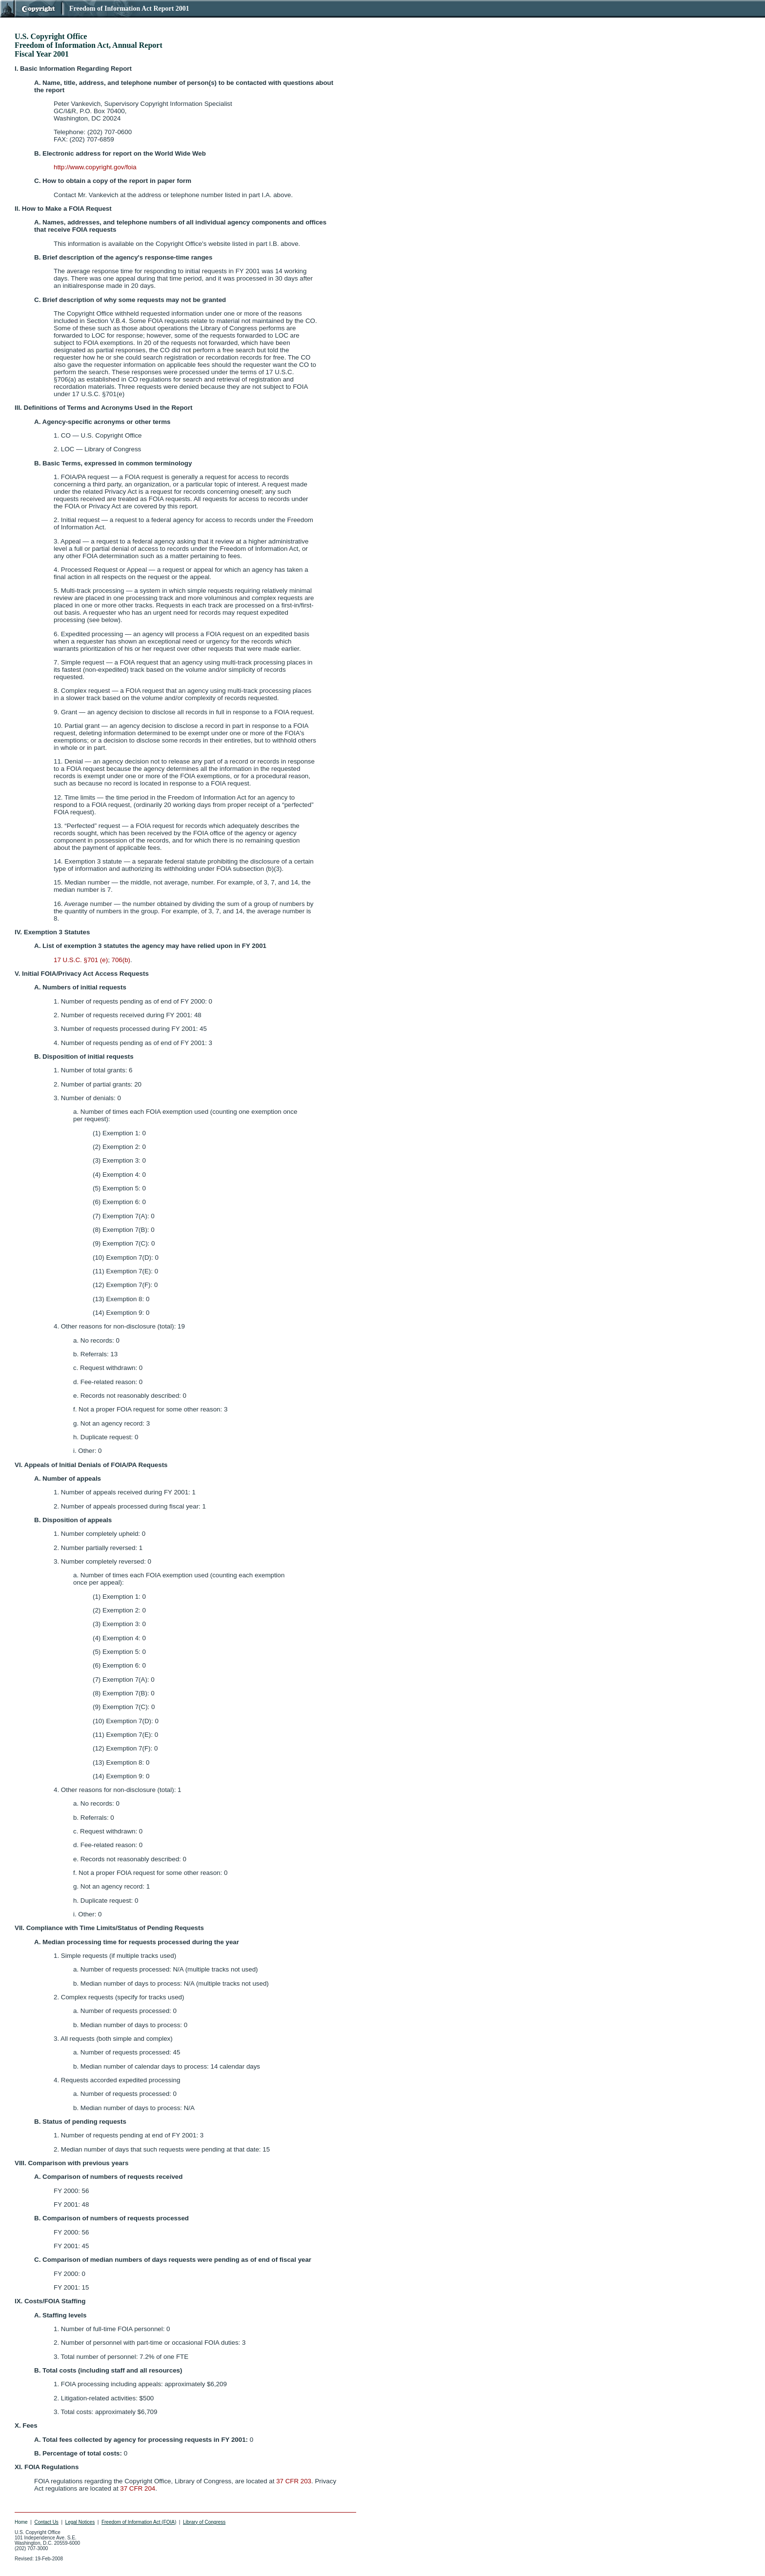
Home (21, 2522)
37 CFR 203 (293, 2481)
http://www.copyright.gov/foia (95, 167)
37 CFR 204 (137, 2488)
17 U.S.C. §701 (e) (81, 960)
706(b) (121, 960)
